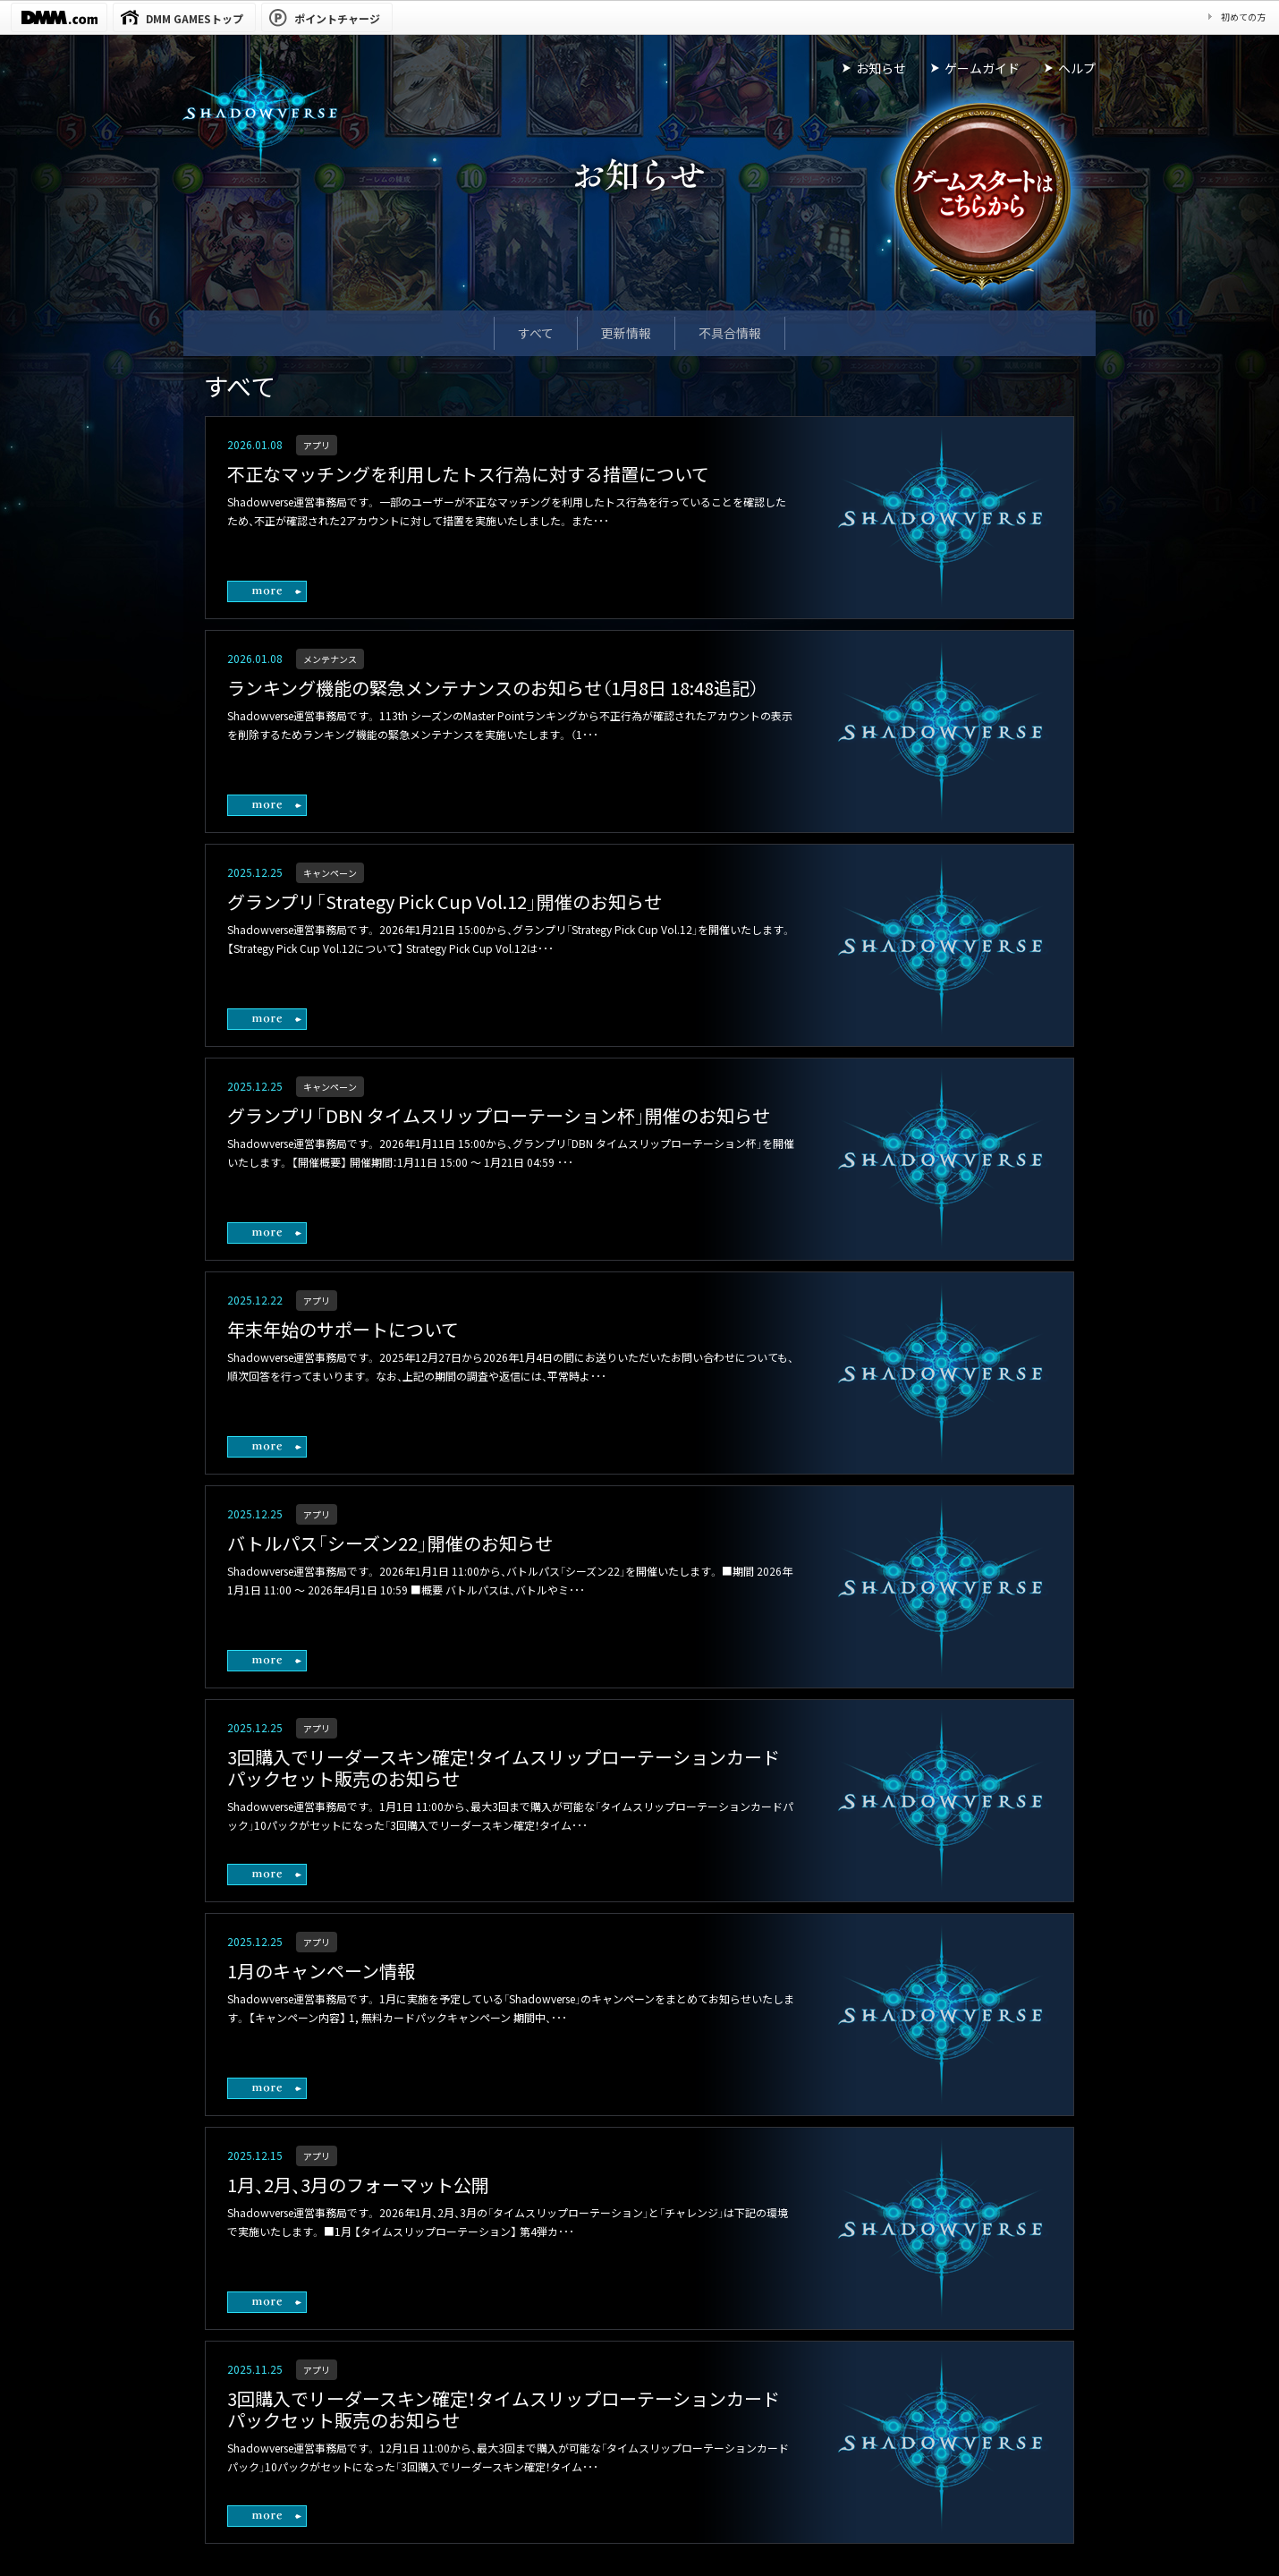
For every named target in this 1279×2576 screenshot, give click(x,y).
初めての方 (1243, 16)
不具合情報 (730, 333)
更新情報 (626, 333)
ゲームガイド (982, 68)
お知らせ (881, 68)
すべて (536, 333)
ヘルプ (1077, 68)
